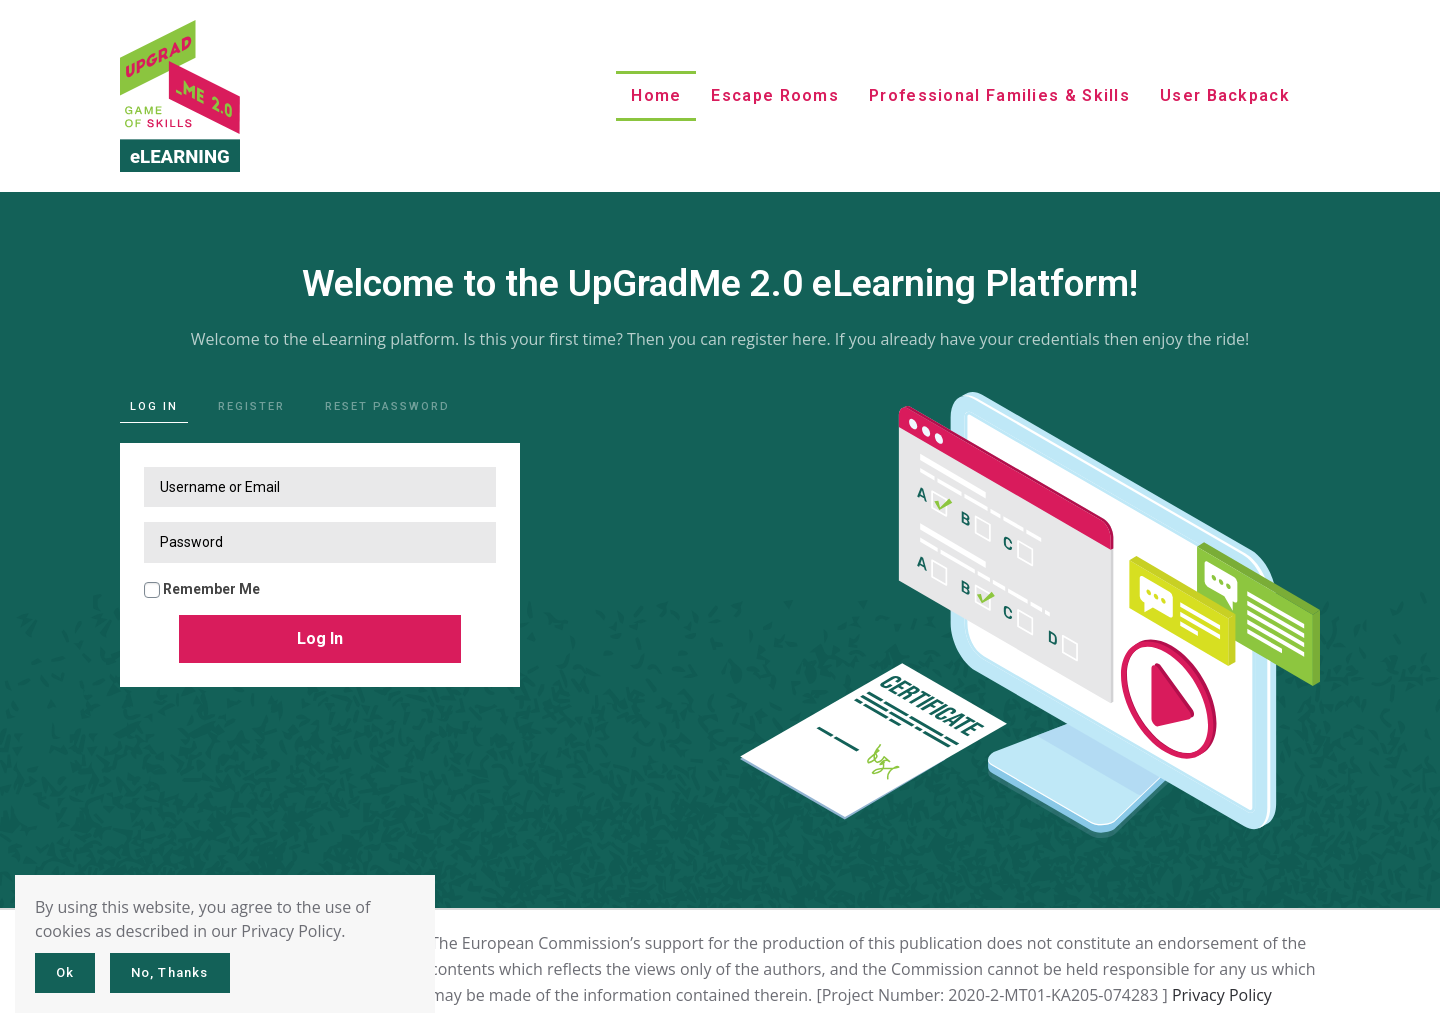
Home (656, 95)
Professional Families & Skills (999, 95)
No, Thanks (170, 972)
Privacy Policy (1222, 995)
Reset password (387, 406)
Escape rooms (775, 95)
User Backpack (1225, 95)
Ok (65, 972)
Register (251, 406)
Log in (154, 406)
